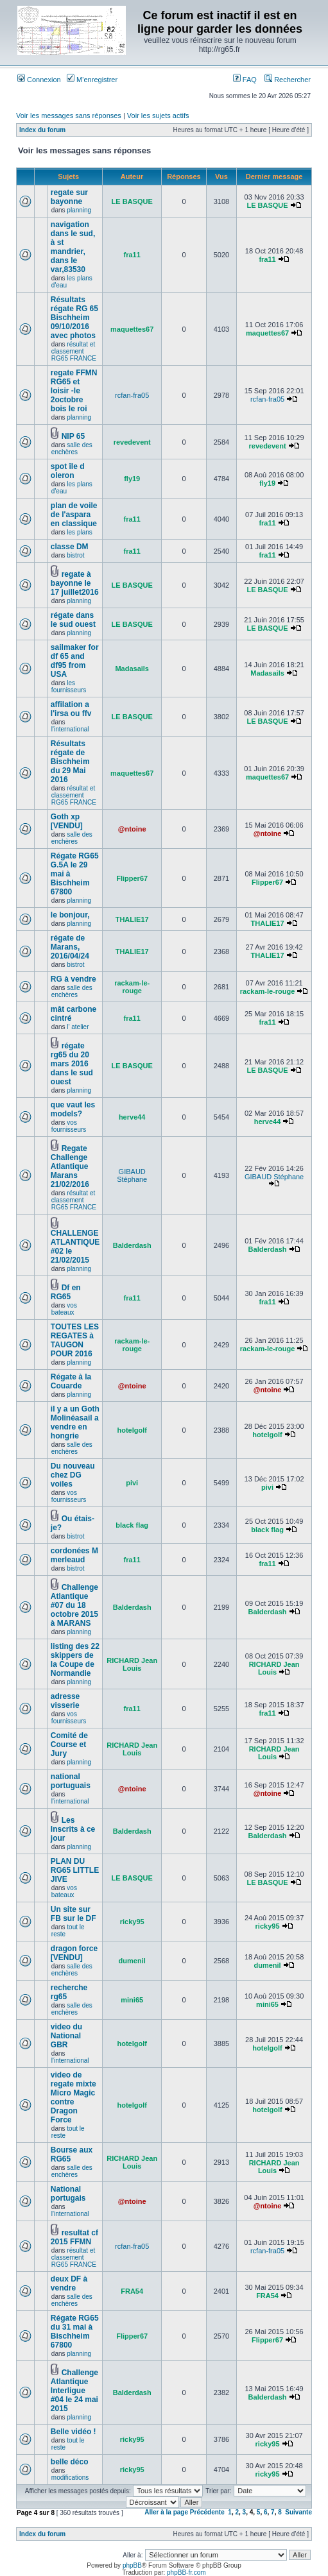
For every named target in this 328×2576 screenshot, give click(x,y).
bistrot (75, 555)
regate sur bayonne (69, 197)
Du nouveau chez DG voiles (73, 1475)
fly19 (132, 478)
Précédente (207, 2512)
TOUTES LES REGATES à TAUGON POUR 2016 (75, 1340)
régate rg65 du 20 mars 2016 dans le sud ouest (72, 1063)
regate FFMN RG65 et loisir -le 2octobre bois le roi (74, 390)
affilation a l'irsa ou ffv (71, 709)
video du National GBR (66, 2035)
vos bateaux (64, 1309)
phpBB (132, 2565)
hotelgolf (131, 1430)
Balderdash (132, 1245)
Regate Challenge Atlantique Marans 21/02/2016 (70, 1166)
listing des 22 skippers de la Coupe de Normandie (75, 1660)
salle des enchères (71, 448)
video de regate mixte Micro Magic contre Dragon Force (73, 2097)
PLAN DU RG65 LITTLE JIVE (75, 1870)
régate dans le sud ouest (73, 620)
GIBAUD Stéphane (132, 1175)
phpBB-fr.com (186, 2572)
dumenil (132, 1961)
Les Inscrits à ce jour (73, 1829)
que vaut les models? (73, 1109)
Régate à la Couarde (71, 1381)
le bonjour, (70, 914)
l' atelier (78, 1026)
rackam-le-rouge (132, 986)
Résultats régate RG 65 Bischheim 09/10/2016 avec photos (74, 317)
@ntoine (132, 829)
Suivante (298, 2512)
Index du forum (42, 129)
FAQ (245, 79)
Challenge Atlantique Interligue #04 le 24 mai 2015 (74, 2390)
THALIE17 (132, 919)
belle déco (70, 2461)
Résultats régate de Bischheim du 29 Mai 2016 (70, 761)
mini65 (132, 2000)
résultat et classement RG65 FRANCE (73, 351)
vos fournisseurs (68, 1126)
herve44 (132, 1117)
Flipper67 (132, 878)
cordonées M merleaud (74, 1555)
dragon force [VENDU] (74, 1953)
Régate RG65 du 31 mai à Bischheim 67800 (75, 2332)
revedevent (132, 442)
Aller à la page (166, 2512)
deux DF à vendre (69, 2283)
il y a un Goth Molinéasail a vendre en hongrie (75, 1422)
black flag (132, 1525)
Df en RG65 (66, 1292)
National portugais (68, 2194)
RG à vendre (73, 979)
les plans (79, 532)
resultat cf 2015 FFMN (74, 2237)
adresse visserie (65, 1701)
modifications (70, 2477)
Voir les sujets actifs (158, 115)
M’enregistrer (92, 79)
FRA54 (132, 2291)
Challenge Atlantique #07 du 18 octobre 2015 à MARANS (74, 1605)
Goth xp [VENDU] (67, 821)
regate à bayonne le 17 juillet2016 (75, 583)
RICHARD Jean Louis (132, 1664)
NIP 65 (73, 436)
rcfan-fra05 (132, 395)
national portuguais (71, 1781)
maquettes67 (131, 329)
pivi (132, 1483)
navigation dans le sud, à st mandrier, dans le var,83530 (73, 247)
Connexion (39, 79)
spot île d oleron (68, 471)
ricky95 (132, 1921)
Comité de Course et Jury (69, 1744)
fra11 (132, 255)
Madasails (132, 668)
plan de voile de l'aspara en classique (74, 514)
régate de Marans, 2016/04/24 (70, 947)
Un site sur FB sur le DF (73, 1914)
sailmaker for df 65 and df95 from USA (75, 661)
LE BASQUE (132, 201)
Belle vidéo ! (73, 2431)
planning (79, 210)
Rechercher (287, 79)
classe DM (70, 546)
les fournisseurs (68, 686)
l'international (70, 729)
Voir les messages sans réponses (68, 115)
